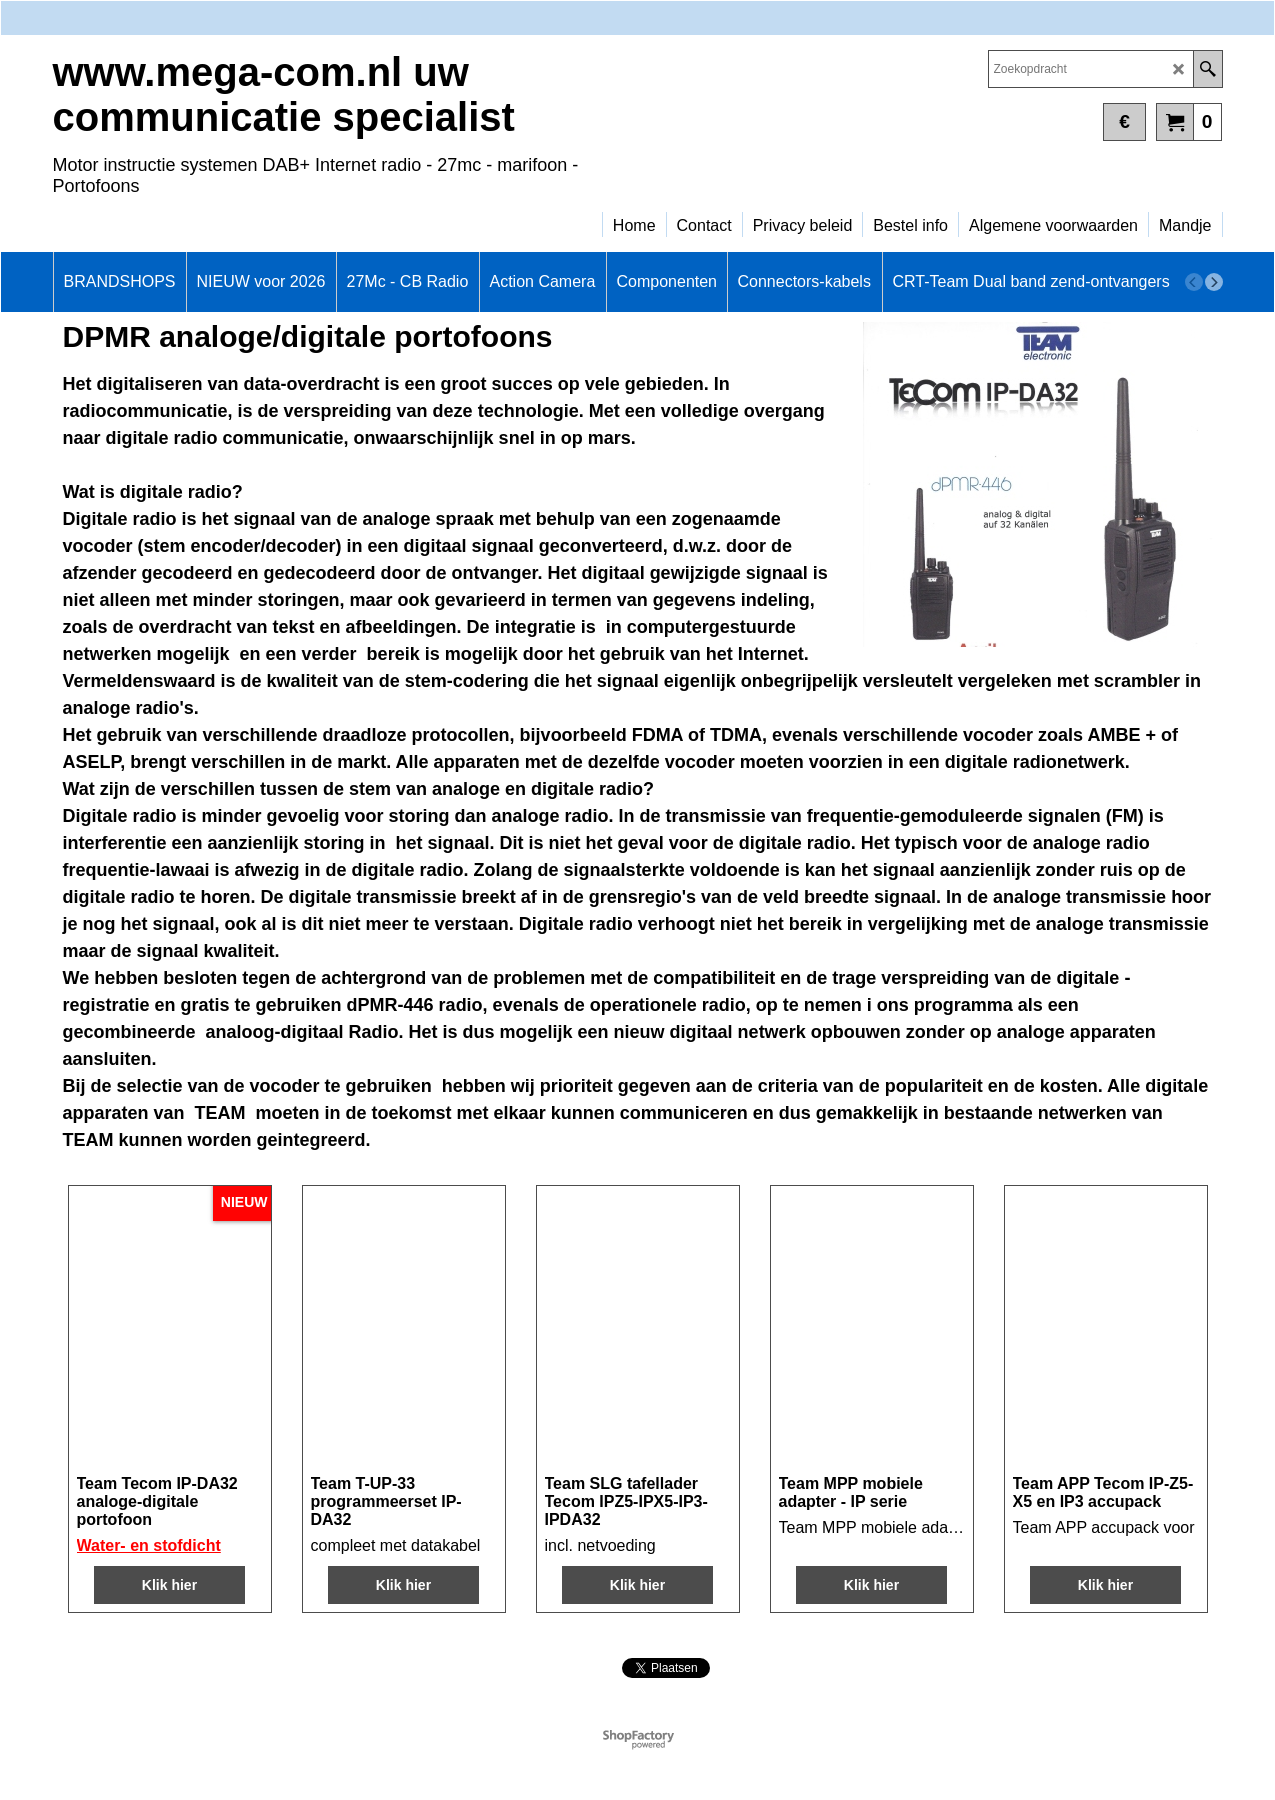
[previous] (1194, 282)
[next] (1214, 282)
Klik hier (169, 1585)
